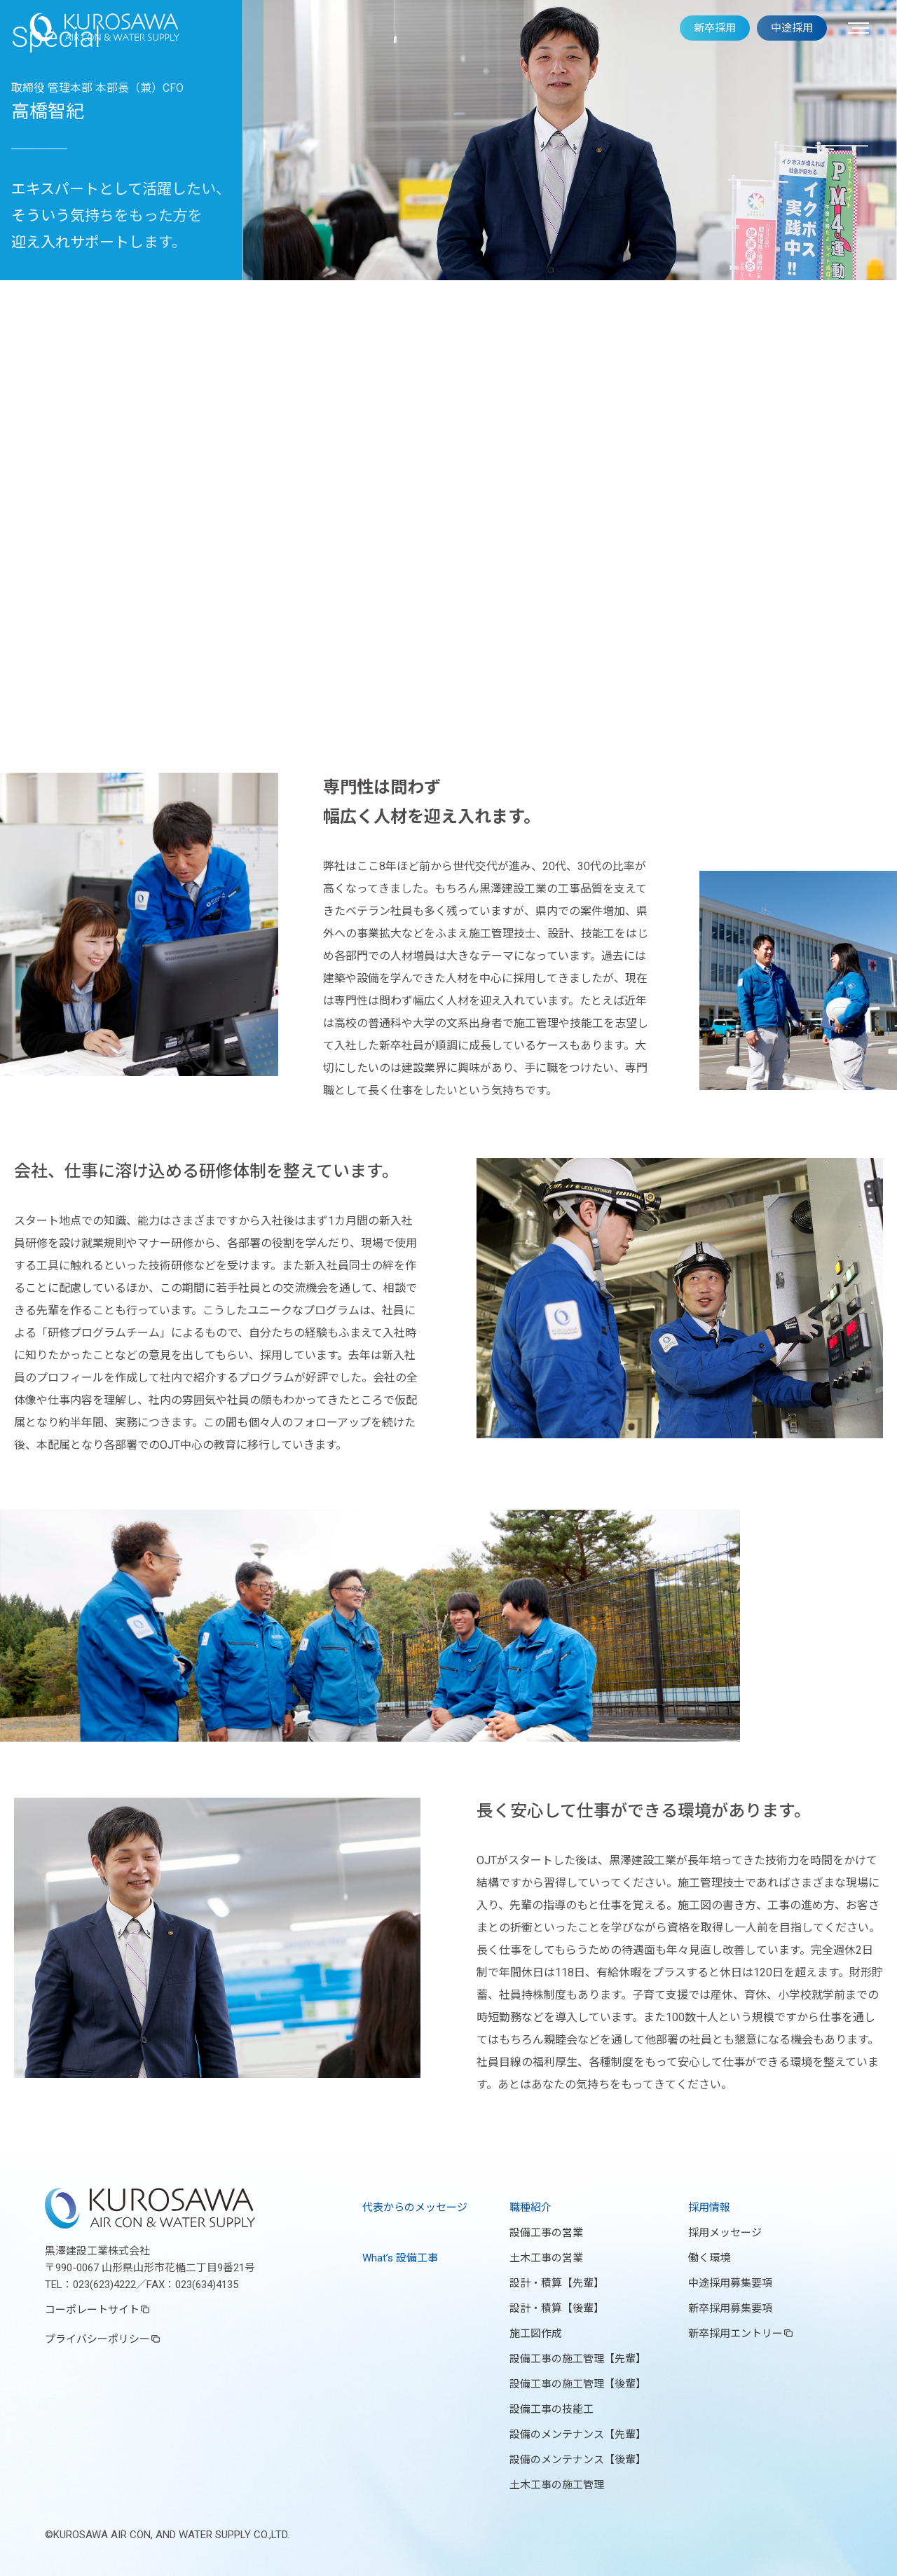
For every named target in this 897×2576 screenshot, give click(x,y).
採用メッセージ (725, 2232)
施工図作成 (535, 2333)
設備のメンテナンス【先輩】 (577, 2434)
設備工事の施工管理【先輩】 (577, 2359)
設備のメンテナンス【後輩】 (577, 2459)
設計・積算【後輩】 (556, 2308)
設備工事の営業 (546, 2232)
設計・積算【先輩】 (556, 2283)
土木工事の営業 (546, 2258)
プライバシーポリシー (97, 2339)
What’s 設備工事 (400, 2258)
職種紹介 (530, 2207)
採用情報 (709, 2207)
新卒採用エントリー (735, 2333)
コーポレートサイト (92, 2309)
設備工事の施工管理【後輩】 (577, 2384)
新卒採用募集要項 (730, 2308)
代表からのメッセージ (414, 2207)
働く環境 (709, 2258)
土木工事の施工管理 (556, 2485)
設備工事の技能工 (551, 2409)
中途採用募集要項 (730, 2283)
